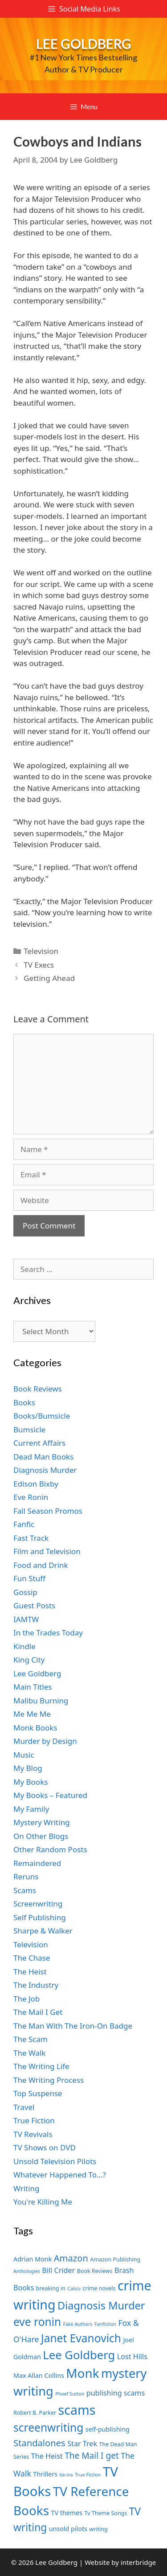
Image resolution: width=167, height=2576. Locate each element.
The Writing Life (41, 2066)
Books (24, 1402)
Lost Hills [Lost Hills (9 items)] (132, 2356)
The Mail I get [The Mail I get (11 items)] (92, 2455)
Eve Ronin (30, 1497)
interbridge (138, 2562)
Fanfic (23, 1524)
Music (23, 1755)
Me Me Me (32, 1714)
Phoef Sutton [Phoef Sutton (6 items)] (69, 2394)
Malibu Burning (41, 1700)
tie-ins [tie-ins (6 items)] (66, 2475)
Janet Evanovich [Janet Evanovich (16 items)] (81, 2338)
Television (41, 951)
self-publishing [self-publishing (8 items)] (108, 2429)
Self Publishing (39, 1917)
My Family (31, 1809)
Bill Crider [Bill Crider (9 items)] (58, 2270)
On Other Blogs (40, 1836)
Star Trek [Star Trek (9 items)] (82, 2443)
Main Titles (32, 1687)
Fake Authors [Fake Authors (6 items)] (78, 2324)
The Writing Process (48, 2080)
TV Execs (39, 965)
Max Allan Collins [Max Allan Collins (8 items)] (38, 2375)
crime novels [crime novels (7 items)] (99, 2288)
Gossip (25, 1592)
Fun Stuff (29, 1578)
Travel (23, 2107)
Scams (24, 1890)
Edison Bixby (35, 1484)
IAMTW (26, 1619)
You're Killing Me (42, 2202)
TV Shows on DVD (44, 2147)
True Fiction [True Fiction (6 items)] (88, 2475)
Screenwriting (37, 1903)
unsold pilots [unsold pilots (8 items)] (68, 2528)
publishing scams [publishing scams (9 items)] (115, 2393)
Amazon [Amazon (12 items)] (71, 2258)
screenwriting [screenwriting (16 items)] (48, 2427)
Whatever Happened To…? (59, 2174)
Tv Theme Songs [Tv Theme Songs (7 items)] (106, 2513)
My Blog (27, 1768)
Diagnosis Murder (45, 1470)
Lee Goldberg (83, 44)
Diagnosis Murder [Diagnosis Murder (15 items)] (101, 2305)
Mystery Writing (41, 1822)
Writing (26, 2188)
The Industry (35, 1985)
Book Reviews (37, 1389)
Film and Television (47, 1551)
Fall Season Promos (47, 1511)
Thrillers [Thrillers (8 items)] (45, 2474)
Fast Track (31, 1538)
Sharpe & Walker (43, 1931)
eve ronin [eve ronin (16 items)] (37, 2321)
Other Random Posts (50, 1849)
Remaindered (37, 1863)
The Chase (31, 1958)
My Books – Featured (50, 1795)
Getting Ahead (49, 978)
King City (29, 1660)
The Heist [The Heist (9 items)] (47, 2456)
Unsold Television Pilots (55, 2161)
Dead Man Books (43, 1456)
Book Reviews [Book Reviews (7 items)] (95, 2271)
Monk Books (35, 1728)
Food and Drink (40, 1565)
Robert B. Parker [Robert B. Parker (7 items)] (34, 2412)
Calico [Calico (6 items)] (74, 2288)
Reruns (25, 1876)
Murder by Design (45, 1741)
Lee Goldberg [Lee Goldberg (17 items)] (79, 2355)
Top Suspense (37, 2093)
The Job (26, 1999)
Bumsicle (29, 1429)
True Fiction (34, 2120)
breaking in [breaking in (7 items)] (50, 2288)
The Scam (30, 2039)
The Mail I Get (37, 2012)
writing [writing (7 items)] (98, 2529)
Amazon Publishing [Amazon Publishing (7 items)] (115, 2259)
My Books (30, 1782)
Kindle (24, 1646)
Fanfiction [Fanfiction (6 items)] (105, 2324)
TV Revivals (33, 2134)
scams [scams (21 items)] (77, 2409)
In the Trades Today (48, 1632)
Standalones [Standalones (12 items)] (39, 2442)
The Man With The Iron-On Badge (72, 2026)
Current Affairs (39, 1443)
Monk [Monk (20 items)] (82, 2373)
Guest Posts (34, 1605)
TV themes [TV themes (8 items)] (66, 2512)
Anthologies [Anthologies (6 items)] (26, 2271)
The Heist (30, 1971)
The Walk (29, 2053)
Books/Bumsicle (41, 1416)
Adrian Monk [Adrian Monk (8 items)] (32, 2259)
